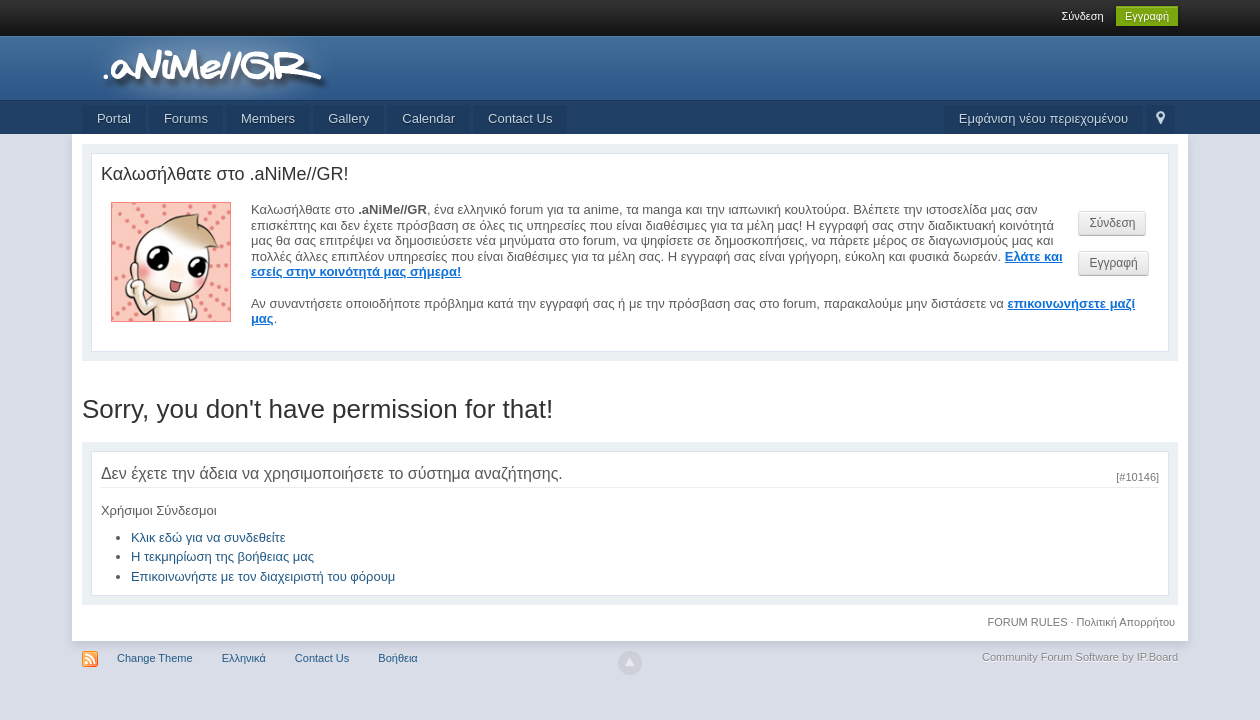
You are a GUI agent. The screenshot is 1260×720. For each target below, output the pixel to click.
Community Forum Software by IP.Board (1080, 657)
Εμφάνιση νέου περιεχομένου (1043, 118)
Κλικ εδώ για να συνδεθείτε (208, 537)
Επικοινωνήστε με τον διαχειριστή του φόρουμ (263, 576)
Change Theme (155, 658)
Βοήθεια (397, 658)
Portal (114, 118)
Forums (186, 118)
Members (268, 118)
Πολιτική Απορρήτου (1126, 622)
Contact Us (520, 118)
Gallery (348, 118)
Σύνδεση (1082, 16)
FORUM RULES (1027, 622)
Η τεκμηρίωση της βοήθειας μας (222, 556)
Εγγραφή (1147, 16)
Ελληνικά (244, 658)
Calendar (428, 118)
